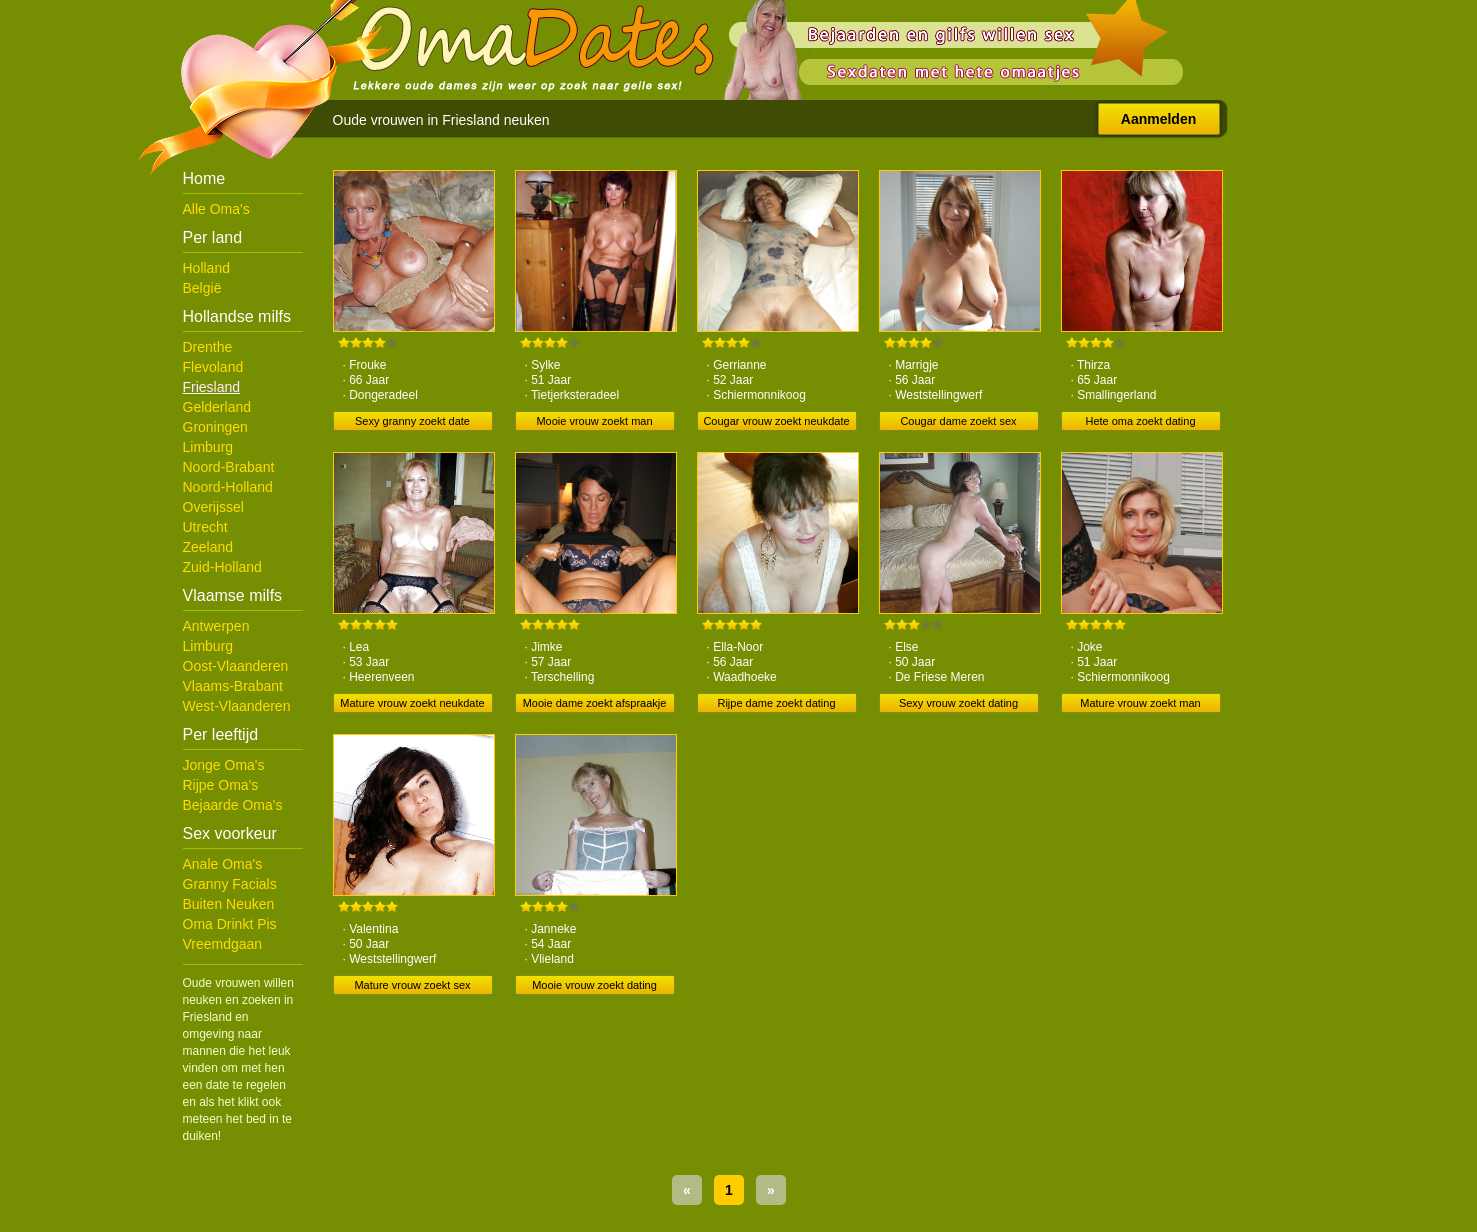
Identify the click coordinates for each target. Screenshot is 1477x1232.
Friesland (212, 387)
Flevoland (213, 367)
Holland (206, 268)
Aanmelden (1158, 119)
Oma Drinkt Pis (230, 924)
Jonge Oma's (224, 765)
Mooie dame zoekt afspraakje (595, 703)
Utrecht (205, 527)
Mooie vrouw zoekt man (594, 421)
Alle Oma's (216, 209)
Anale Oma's (223, 864)
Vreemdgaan (223, 944)
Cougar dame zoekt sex (958, 421)
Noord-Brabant (229, 467)
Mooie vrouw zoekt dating (594, 985)
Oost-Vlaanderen (236, 666)
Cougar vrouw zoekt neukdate (776, 421)
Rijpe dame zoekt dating (776, 703)
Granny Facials (230, 884)
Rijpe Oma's (221, 785)
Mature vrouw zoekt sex (412, 985)
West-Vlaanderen (237, 706)
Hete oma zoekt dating (1140, 421)
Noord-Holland (228, 487)
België (202, 288)
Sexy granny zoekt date (412, 421)
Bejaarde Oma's (233, 805)
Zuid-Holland (222, 567)
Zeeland (208, 547)
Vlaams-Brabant (233, 686)
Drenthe (208, 347)
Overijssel (213, 507)
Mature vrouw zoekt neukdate (412, 703)
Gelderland (217, 407)
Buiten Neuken (229, 904)
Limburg (208, 447)
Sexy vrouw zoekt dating (958, 703)
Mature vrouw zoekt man (1140, 703)
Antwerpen (216, 626)
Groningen (215, 427)
